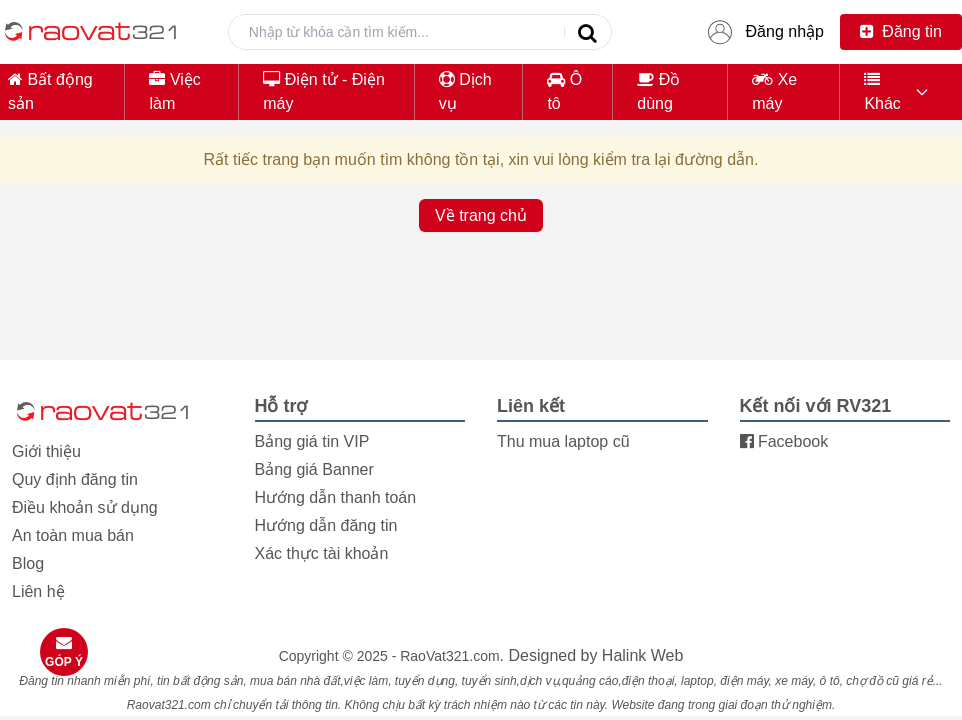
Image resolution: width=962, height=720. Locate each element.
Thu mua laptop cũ (563, 441)
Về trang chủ (481, 215)
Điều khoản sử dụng (85, 507)
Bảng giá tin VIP (312, 441)
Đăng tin (901, 31)
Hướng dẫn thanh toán (336, 497)
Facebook (784, 441)
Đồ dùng (658, 91)
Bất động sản (50, 91)
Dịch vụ (465, 91)
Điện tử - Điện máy (324, 91)
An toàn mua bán (73, 535)
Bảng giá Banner (314, 469)
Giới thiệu (46, 451)
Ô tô (564, 91)
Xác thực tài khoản (322, 553)
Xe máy (774, 91)
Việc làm (174, 91)
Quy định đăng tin (75, 479)
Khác (882, 91)
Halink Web (643, 655)
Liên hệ (38, 591)
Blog (28, 563)
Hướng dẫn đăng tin (326, 525)
